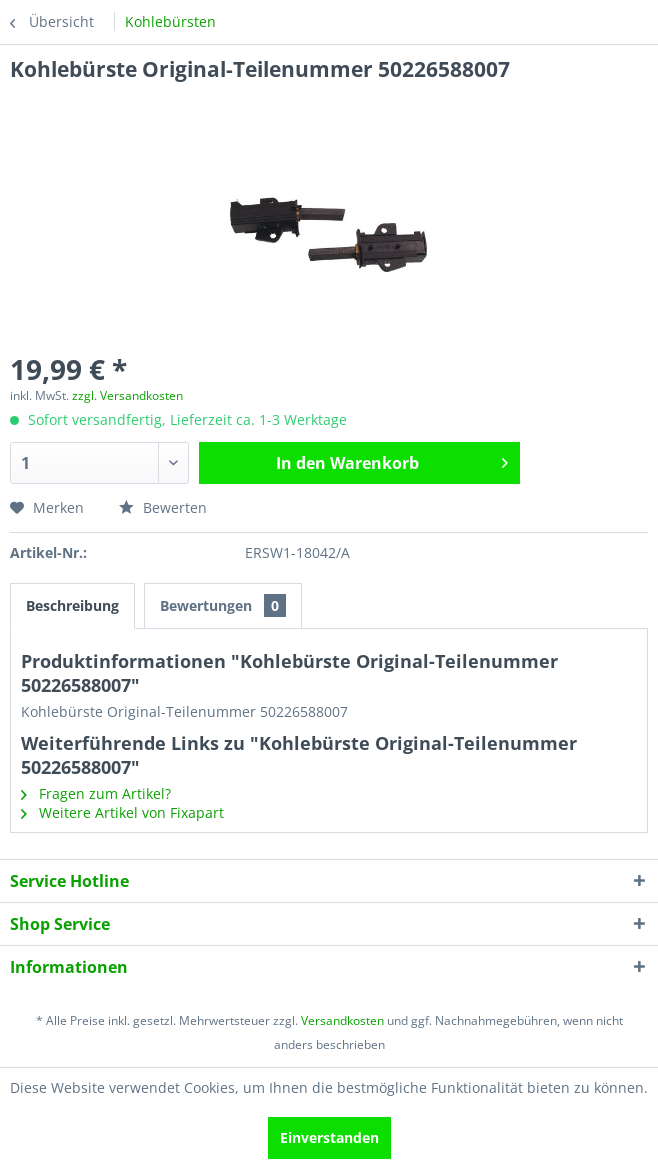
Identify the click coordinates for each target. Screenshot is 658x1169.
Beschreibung (72, 605)
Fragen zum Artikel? (96, 793)
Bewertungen (223, 605)
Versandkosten (342, 1020)
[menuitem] (170, 22)
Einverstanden (329, 1137)
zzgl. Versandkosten (127, 395)
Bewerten (163, 507)
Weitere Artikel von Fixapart (122, 812)
